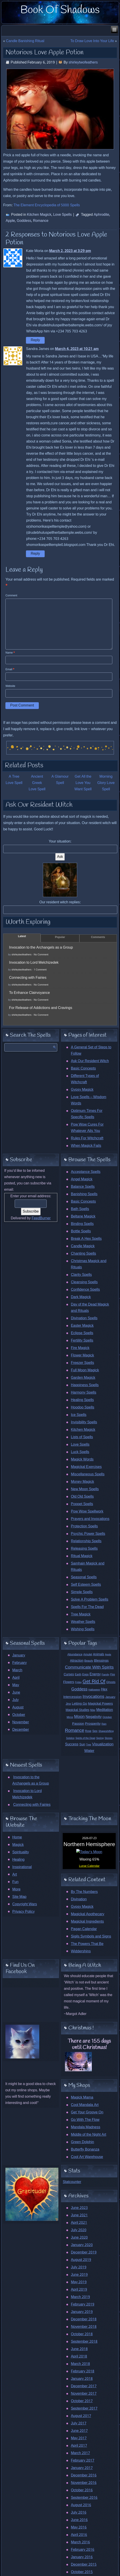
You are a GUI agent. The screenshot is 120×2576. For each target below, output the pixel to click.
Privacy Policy (23, 1912)
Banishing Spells (84, 1194)
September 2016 (84, 2462)
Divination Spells (84, 1318)
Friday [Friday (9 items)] (78, 1682)
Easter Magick (82, 1326)
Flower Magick (82, 1355)
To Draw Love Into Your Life (92, 41)
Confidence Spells (85, 1290)
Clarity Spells (81, 1275)
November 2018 (84, 2291)
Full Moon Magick (85, 1370)
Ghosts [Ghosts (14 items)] (110, 1682)
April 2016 (79, 2499)
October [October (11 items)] (107, 1717)
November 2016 (84, 2447)
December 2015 (84, 2529)
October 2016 (82, 2454)
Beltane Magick (83, 1216)
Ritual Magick (81, 1556)
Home (17, 1837)
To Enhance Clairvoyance (29, 993)
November (20, 1722)
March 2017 (80, 2417)
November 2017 (84, 2358)
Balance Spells (83, 1187)
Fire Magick (80, 1348)
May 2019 (79, 2246)
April (16, 1678)
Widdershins (81, 1915)
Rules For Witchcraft (87, 1138)
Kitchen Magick (39, 215)
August (18, 1707)
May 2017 (79, 2402)
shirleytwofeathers (83, 62)
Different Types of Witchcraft (85, 1079)
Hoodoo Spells (82, 1407)
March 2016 (80, 2506)
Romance (40, 221)
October (18, 1715)
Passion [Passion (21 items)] (78, 1724)
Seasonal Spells (84, 1577)
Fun (15, 1882)
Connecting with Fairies (27, 978)
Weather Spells (83, 1622)
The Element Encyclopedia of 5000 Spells (47, 205)
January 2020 (82, 2209)
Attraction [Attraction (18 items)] (76, 1660)
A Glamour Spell (60, 780)
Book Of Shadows (60, 10)
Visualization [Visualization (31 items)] (102, 1744)
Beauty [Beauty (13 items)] (88, 1660)
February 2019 (82, 2268)
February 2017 (82, 2425)
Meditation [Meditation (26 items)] (104, 1710)
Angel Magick (81, 1179)
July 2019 (78, 2231)
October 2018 (82, 2298)
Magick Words (82, 1459)
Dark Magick (81, 1297)
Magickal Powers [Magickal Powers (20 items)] (100, 1704)
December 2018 (84, 2283)
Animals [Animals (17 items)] (98, 1654)
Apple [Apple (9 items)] (108, 1655)
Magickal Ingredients (87, 1886)
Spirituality (20, 1852)
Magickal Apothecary (87, 1878)
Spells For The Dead (87, 1607)
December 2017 (84, 2350)
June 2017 (79, 2395)
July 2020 (78, 2194)
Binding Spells (82, 1224)
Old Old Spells (82, 1497)
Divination (79, 1863)
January (18, 1655)
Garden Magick (83, 1378)
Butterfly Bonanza (85, 2113)
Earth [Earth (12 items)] (78, 1674)
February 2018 (82, 2335)
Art (14, 1875)
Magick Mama (82, 2061)
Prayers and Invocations (90, 1519)
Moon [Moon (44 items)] (79, 1716)
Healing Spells (82, 1400)
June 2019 (79, 2239)
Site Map (19, 1897)
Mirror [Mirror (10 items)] (70, 1717)
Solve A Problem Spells (89, 1600)
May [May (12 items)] (92, 1710)
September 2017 (84, 2372)
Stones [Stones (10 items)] (109, 1738)
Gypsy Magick (82, 1090)
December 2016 (84, 2439)
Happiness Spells (85, 1385)
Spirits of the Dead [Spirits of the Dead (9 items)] (85, 1738)
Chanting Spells (83, 1254)
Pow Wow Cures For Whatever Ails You (87, 1128)
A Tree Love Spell (14, 780)
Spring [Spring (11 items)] (100, 1738)
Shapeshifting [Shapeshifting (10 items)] (106, 1731)
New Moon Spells (85, 1489)
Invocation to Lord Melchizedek (33, 963)
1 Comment (40, 970)
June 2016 (79, 2484)
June (16, 1693)
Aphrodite (101, 215)
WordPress (43, 2569)
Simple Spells (81, 1592)
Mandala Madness (85, 2091)
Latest (22, 936)
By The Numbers (84, 1856)
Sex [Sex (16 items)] (94, 1731)
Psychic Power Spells (88, 1534)
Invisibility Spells (84, 1422)
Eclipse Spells (82, 1333)
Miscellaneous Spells (87, 1474)
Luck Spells (80, 1452)
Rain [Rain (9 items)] (104, 1724)
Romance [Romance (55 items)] (74, 1731)
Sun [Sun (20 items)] (82, 1744)
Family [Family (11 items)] (105, 1674)
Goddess (24, 221)
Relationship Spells (86, 1541)
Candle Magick (83, 1246)
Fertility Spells (82, 1341)
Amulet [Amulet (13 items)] (87, 1654)
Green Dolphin (82, 2106)
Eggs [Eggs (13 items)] (85, 1674)
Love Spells (62, 215)
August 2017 (81, 2380)
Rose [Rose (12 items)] (88, 1731)
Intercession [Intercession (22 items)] (72, 1697)
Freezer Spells (82, 1363)
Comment (11, 595)
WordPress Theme (63, 2569)
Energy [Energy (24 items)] (95, 1674)
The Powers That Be (87, 1908)
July (15, 1700)
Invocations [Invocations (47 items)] (93, 1696)
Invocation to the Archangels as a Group (41, 948)
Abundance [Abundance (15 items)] (74, 1654)
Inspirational (22, 1867)
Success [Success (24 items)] (71, 1744)
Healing (18, 1860)
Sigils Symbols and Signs (91, 1900)
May (15, 1685)
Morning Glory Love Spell (106, 783)
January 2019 (82, 2276)
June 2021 (79, 2179)
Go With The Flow (85, 2084)
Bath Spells (80, 1209)
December (20, 1730)
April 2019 (79, 2254)
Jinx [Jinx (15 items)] (68, 1703)
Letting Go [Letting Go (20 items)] (79, 1704)
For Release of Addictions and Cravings (40, 1008)
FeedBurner (41, 1218)
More (16, 1889)
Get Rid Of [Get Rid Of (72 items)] (94, 1682)
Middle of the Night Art (88, 2099)
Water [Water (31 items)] (89, 1751)
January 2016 (82, 2521)
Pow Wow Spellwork (87, 1511)
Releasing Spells (84, 1549)
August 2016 (81, 2469)
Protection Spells (84, 1526)
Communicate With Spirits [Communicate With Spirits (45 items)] (89, 1667)
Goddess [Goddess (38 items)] (79, 1689)
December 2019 (84, 2216)
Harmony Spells (83, 1393)
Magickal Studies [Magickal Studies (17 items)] (77, 1710)
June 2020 (79, 2202)
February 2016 (82, 2514)
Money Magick (82, 1482)
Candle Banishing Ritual (25, 41)
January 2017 (82, 2432)
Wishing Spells (82, 1629)
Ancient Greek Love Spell (37, 783)
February (19, 1663)
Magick (18, 1845)
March (17, 1670)
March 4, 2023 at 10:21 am (77, 349)
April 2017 (79, 2410)
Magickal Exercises (86, 1467)
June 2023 (79, 2172)
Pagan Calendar (84, 1893)
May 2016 (79, 2491)
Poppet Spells (82, 1504)
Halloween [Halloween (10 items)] (94, 1690)
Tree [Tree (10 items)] (88, 1744)
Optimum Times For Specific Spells (86, 1114)
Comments (98, 937)
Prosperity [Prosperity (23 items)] (93, 1724)
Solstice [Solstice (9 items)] (70, 1738)
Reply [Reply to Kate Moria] (35, 340)
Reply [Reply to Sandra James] (35, 554)
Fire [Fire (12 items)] (112, 1674)
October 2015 (82, 2536)
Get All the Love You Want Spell (83, 783)
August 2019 (81, 2224)
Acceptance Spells (85, 1172)
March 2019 (80, 2261)
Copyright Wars (24, 1904)
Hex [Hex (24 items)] (104, 1689)
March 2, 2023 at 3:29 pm (70, 251)
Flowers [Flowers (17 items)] (68, 1682)
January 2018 (82, 2343)
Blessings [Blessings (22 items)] (101, 1661)
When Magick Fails (86, 1146)
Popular (60, 937)
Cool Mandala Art (85, 2069)
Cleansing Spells (84, 1282)
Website (10, 686)
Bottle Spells (81, 1231)
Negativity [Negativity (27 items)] (93, 1717)
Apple (10, 221)
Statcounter (72, 2146)
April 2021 (79, 2187)
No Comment (41, 955)
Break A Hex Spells (86, 1239)
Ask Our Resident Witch (90, 1061)
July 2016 (78, 2477)
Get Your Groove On (87, 2076)
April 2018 (79, 2320)
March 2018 (80, 2328)
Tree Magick (80, 1614)
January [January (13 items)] (110, 1697)
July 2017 (78, 2387)
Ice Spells (78, 1415)
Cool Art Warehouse (87, 2121)
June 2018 (79, 2313)
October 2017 (82, 2365)
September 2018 (84, 2306)
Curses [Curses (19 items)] (69, 1674)
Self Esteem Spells (86, 1585)
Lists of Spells (82, 1437)
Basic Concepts (83, 1068)
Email (9, 669)
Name (10, 653)
